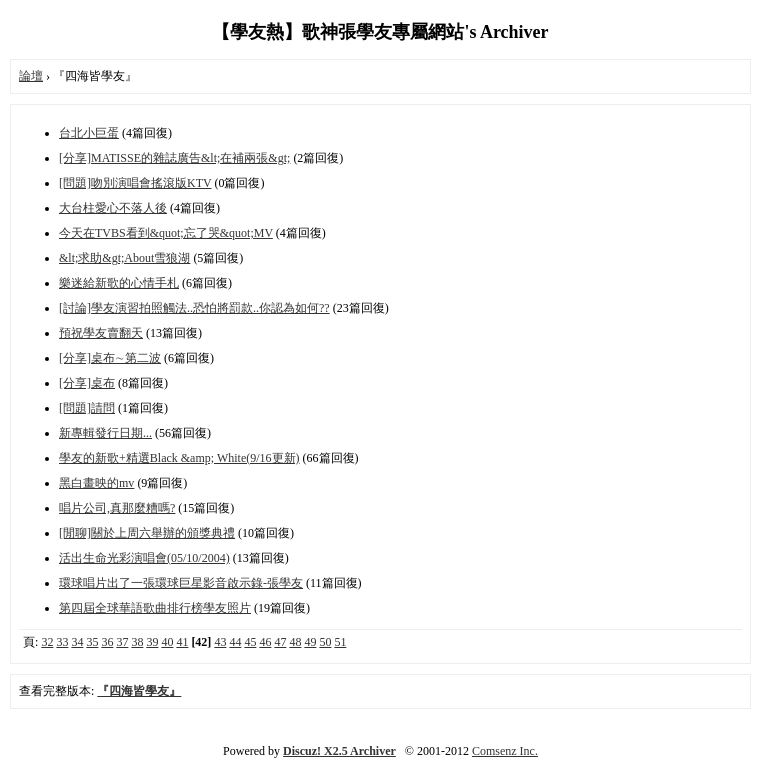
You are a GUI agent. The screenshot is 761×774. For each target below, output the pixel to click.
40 (167, 642)
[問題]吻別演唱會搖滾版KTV (135, 183)
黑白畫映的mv (96, 483)
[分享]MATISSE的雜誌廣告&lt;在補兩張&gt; (174, 158)
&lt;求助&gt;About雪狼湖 (124, 258)
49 (310, 642)
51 (340, 642)
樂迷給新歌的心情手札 (119, 283)
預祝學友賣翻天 (101, 333)
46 (265, 642)
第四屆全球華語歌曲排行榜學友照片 (155, 608)
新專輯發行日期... (105, 433)
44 (235, 642)
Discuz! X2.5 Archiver (339, 751)
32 (47, 642)
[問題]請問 (87, 408)
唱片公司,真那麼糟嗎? (117, 508)
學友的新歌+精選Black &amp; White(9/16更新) (179, 458)
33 (62, 642)
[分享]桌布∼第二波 (110, 358)
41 (182, 642)
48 (295, 642)
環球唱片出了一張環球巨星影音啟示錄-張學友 (181, 583)
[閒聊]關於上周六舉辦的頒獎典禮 (147, 533)
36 (107, 642)
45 (250, 642)
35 (92, 642)
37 (122, 642)
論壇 (31, 76)
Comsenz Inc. (505, 751)
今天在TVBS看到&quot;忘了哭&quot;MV (166, 233)
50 (325, 642)
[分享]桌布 (87, 383)
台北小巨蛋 (89, 133)
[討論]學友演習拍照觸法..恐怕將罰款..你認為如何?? (194, 308)
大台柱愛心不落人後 (113, 208)
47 (280, 642)
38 (137, 642)
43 (220, 642)
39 (152, 642)
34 (77, 642)
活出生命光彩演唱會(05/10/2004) (144, 558)
